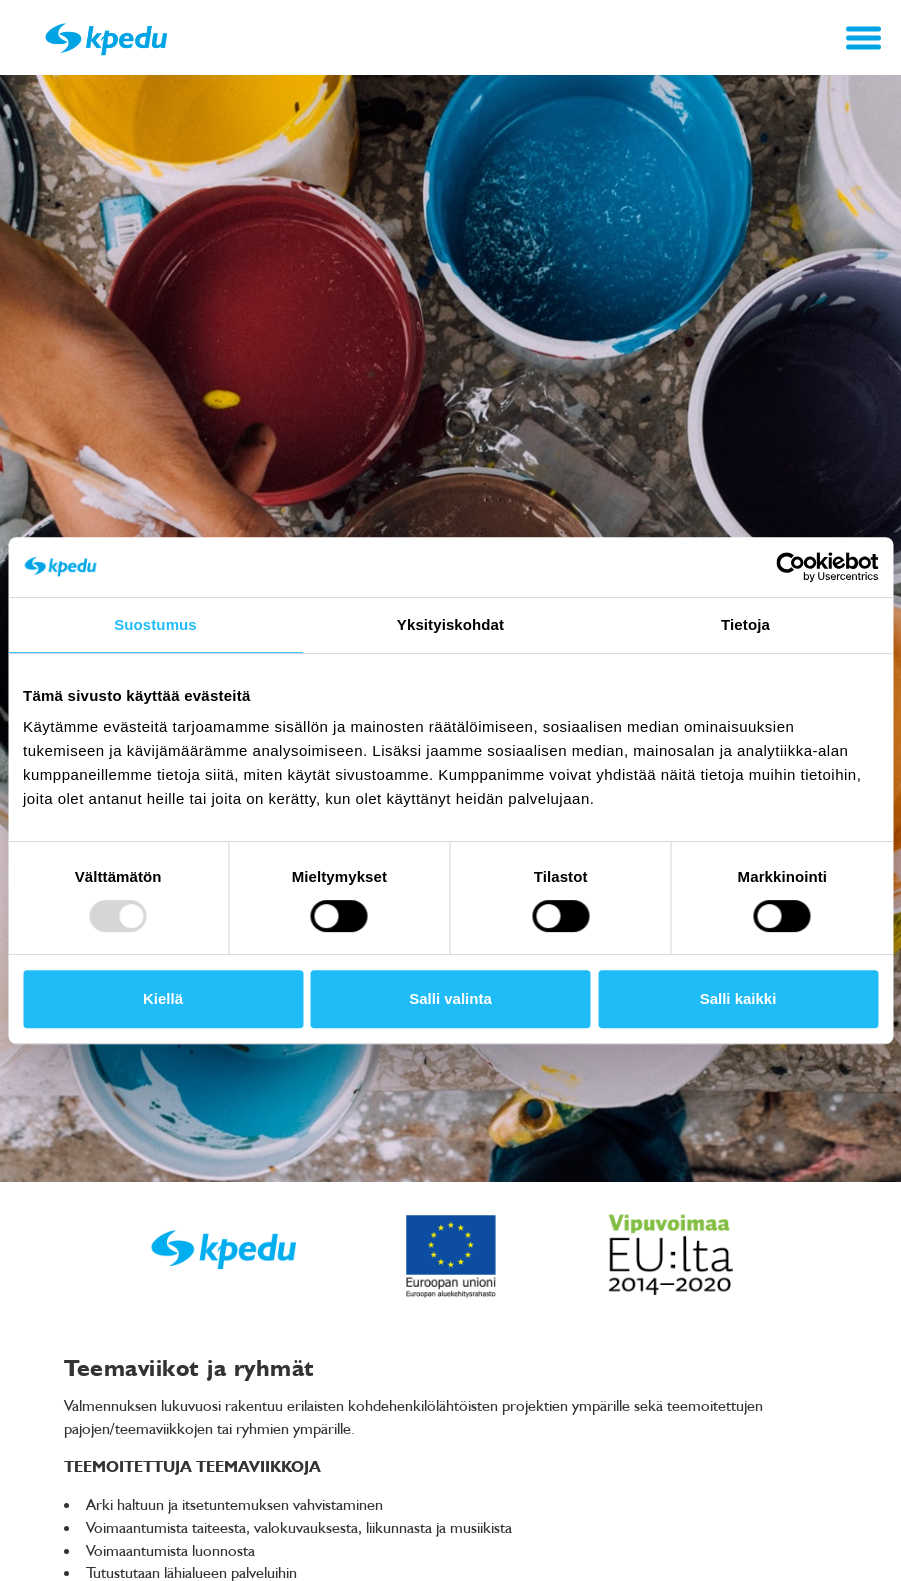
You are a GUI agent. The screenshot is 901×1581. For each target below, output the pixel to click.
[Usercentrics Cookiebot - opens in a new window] (790, 567)
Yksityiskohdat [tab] (450, 624)
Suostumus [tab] (155, 624)
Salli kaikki (738, 998)
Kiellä (163, 998)
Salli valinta (450, 998)
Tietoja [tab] (745, 624)
